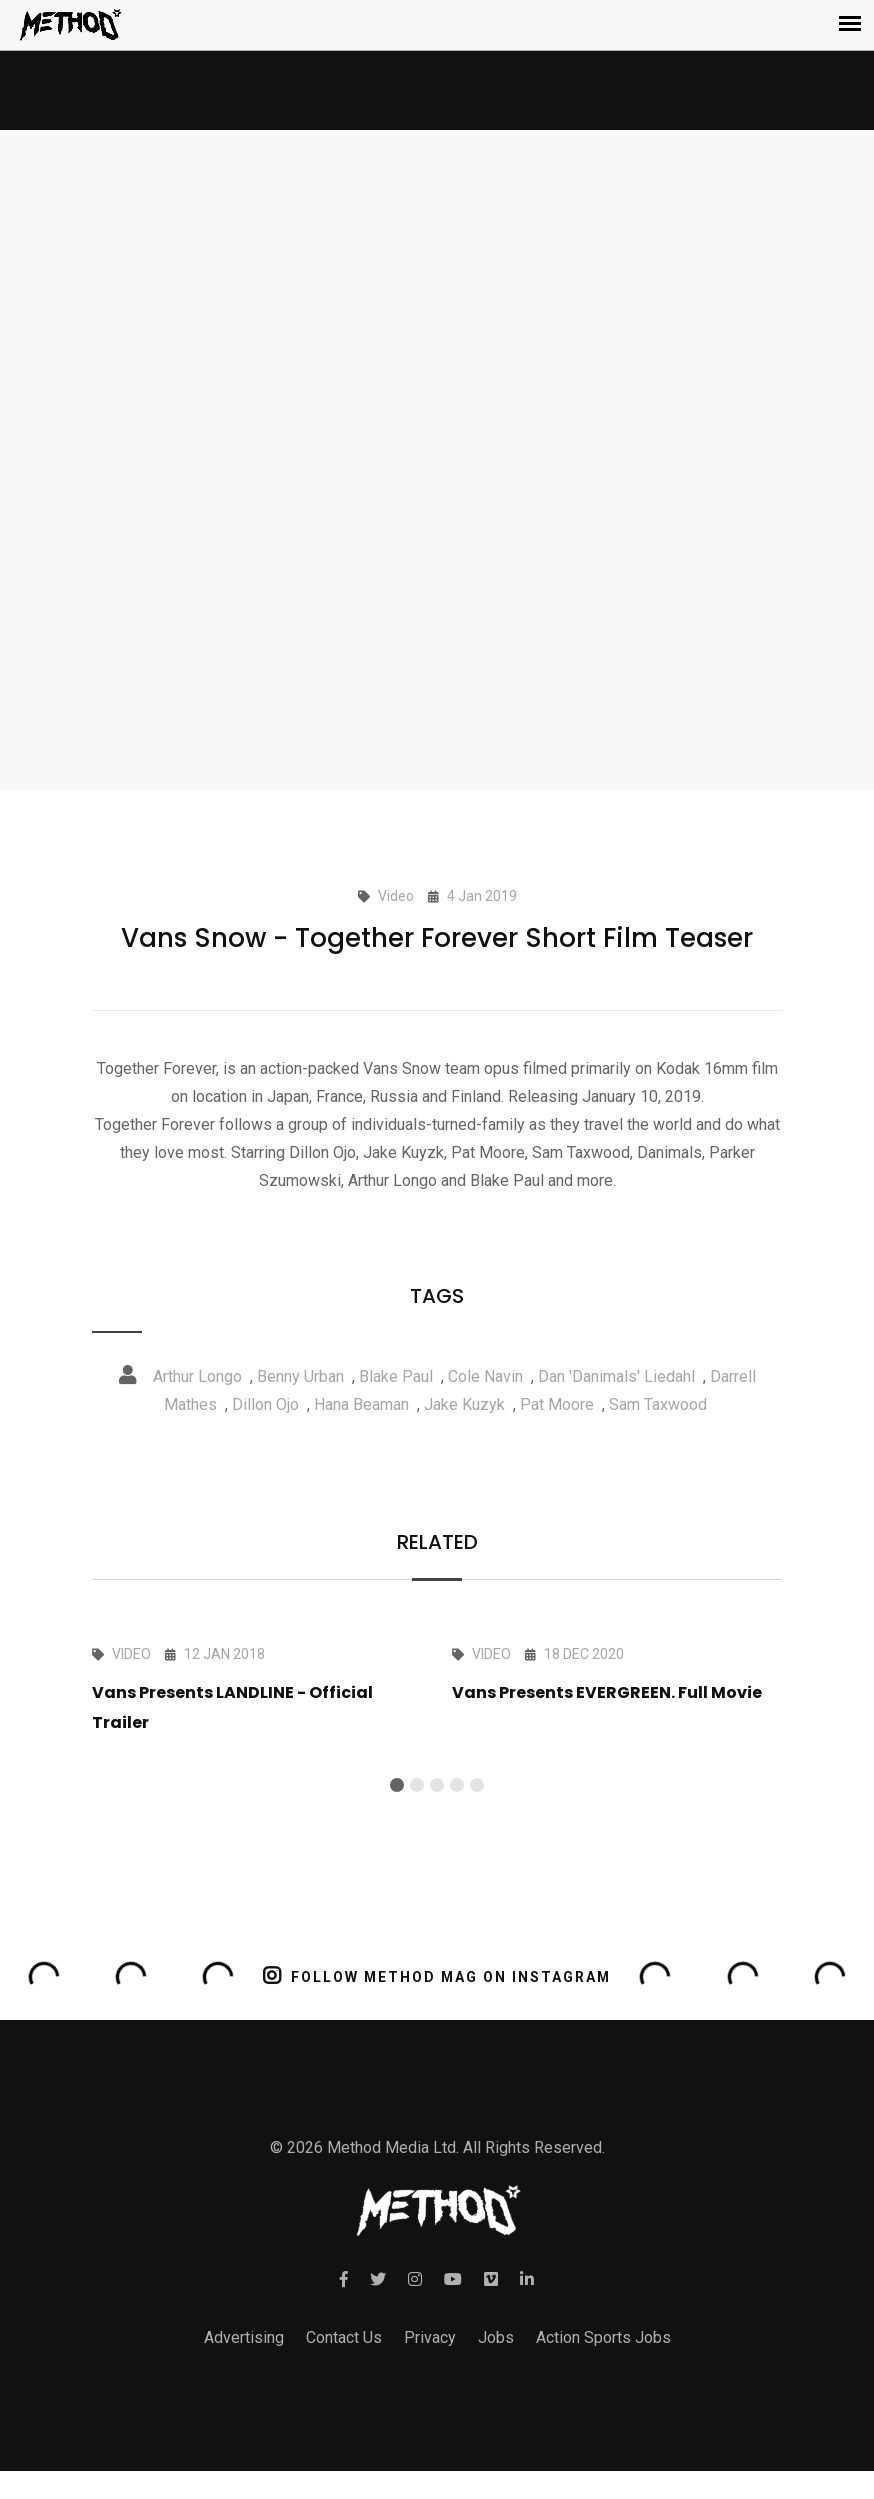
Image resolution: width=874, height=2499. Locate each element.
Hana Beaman (361, 1404)
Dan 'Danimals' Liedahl (616, 1376)
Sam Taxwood (658, 1404)
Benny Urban (300, 1376)
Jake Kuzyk (464, 1404)
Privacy (430, 2337)
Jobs (496, 2337)
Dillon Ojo (265, 1404)
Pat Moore (557, 1404)
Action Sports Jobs (603, 2337)
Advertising (244, 2337)
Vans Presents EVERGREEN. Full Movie (607, 1692)
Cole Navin (485, 1376)
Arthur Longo (197, 1376)
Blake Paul (396, 1376)
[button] (397, 1785)
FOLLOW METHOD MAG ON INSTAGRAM (437, 1976)
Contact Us (344, 2337)
